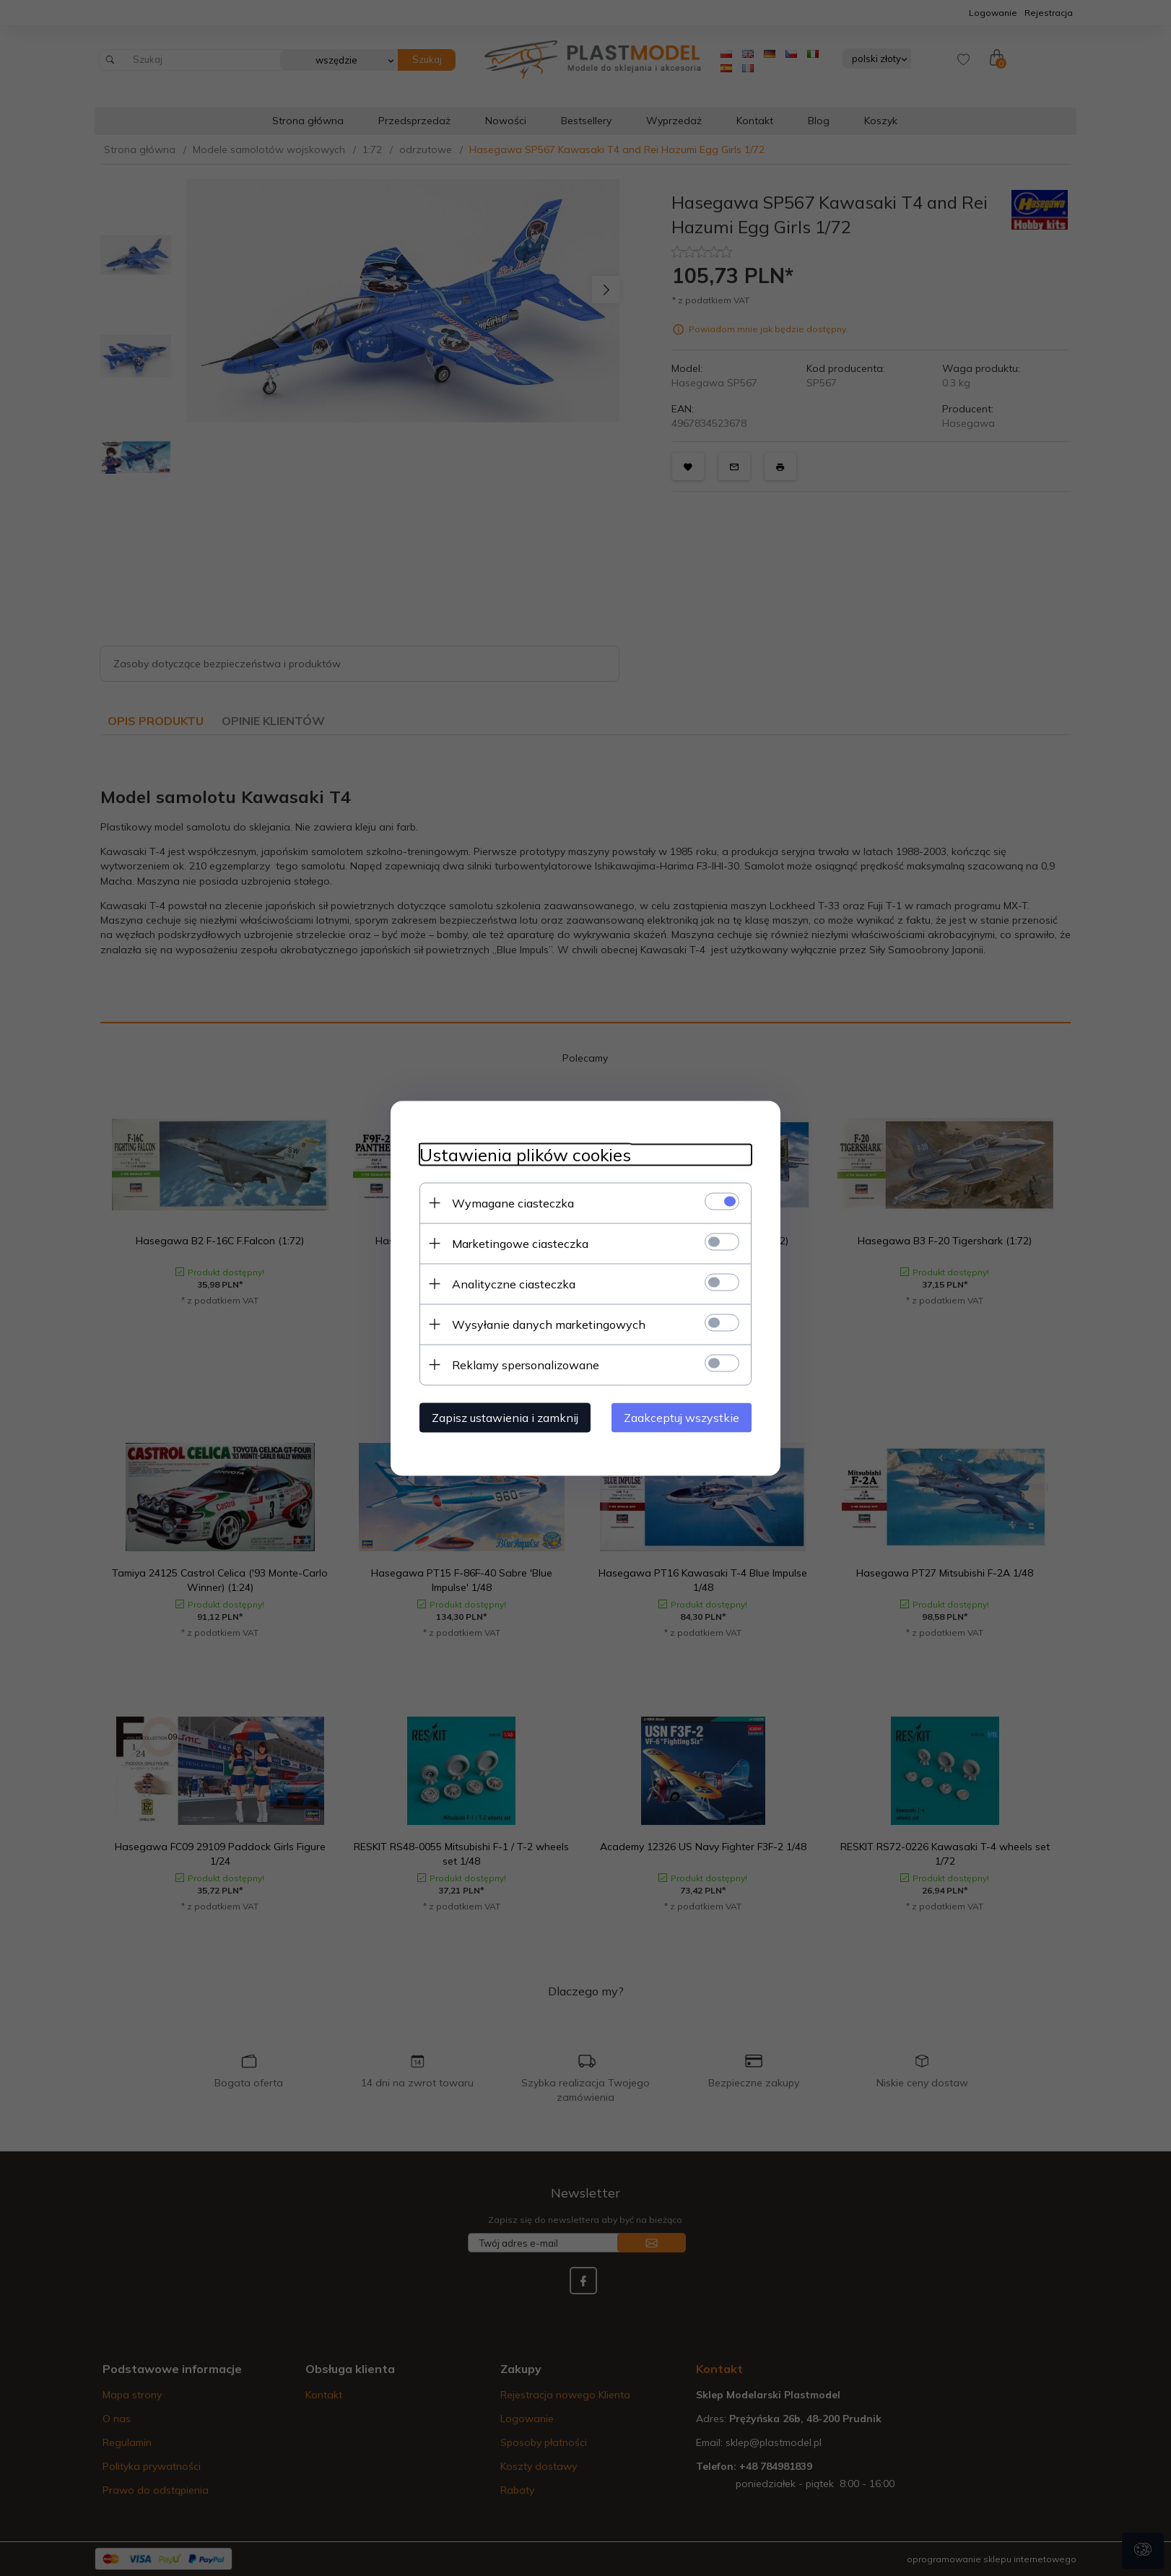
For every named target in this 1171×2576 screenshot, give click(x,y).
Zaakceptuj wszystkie (681, 1417)
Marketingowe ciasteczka (520, 1243)
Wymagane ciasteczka (513, 1202)
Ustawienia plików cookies (525, 1154)
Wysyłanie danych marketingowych (548, 1324)
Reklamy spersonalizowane (525, 1364)
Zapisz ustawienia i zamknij (505, 1417)
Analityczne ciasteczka (513, 1283)
